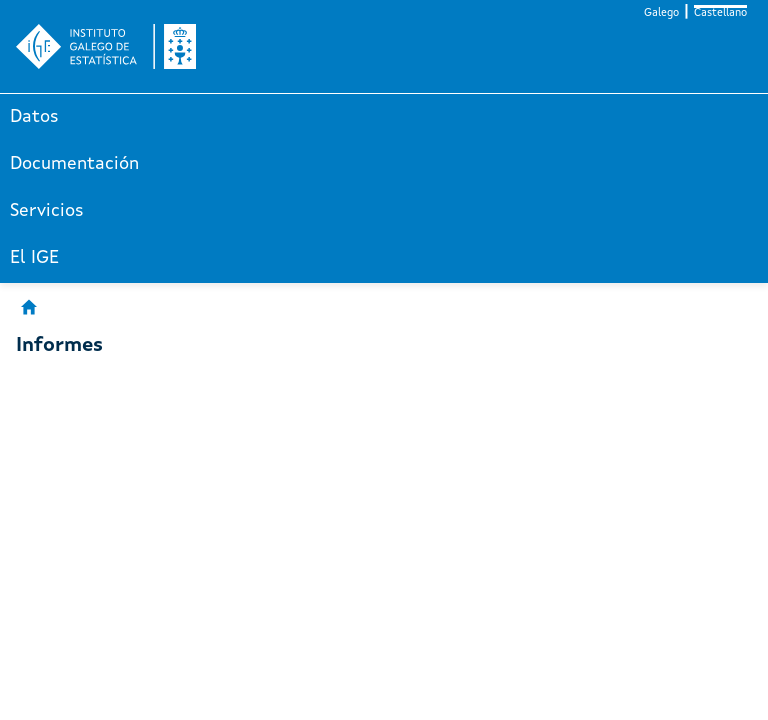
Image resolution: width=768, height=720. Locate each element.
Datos (34, 117)
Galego (661, 13)
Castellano (720, 13)
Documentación (74, 164)
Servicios (47, 211)
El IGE (34, 258)
